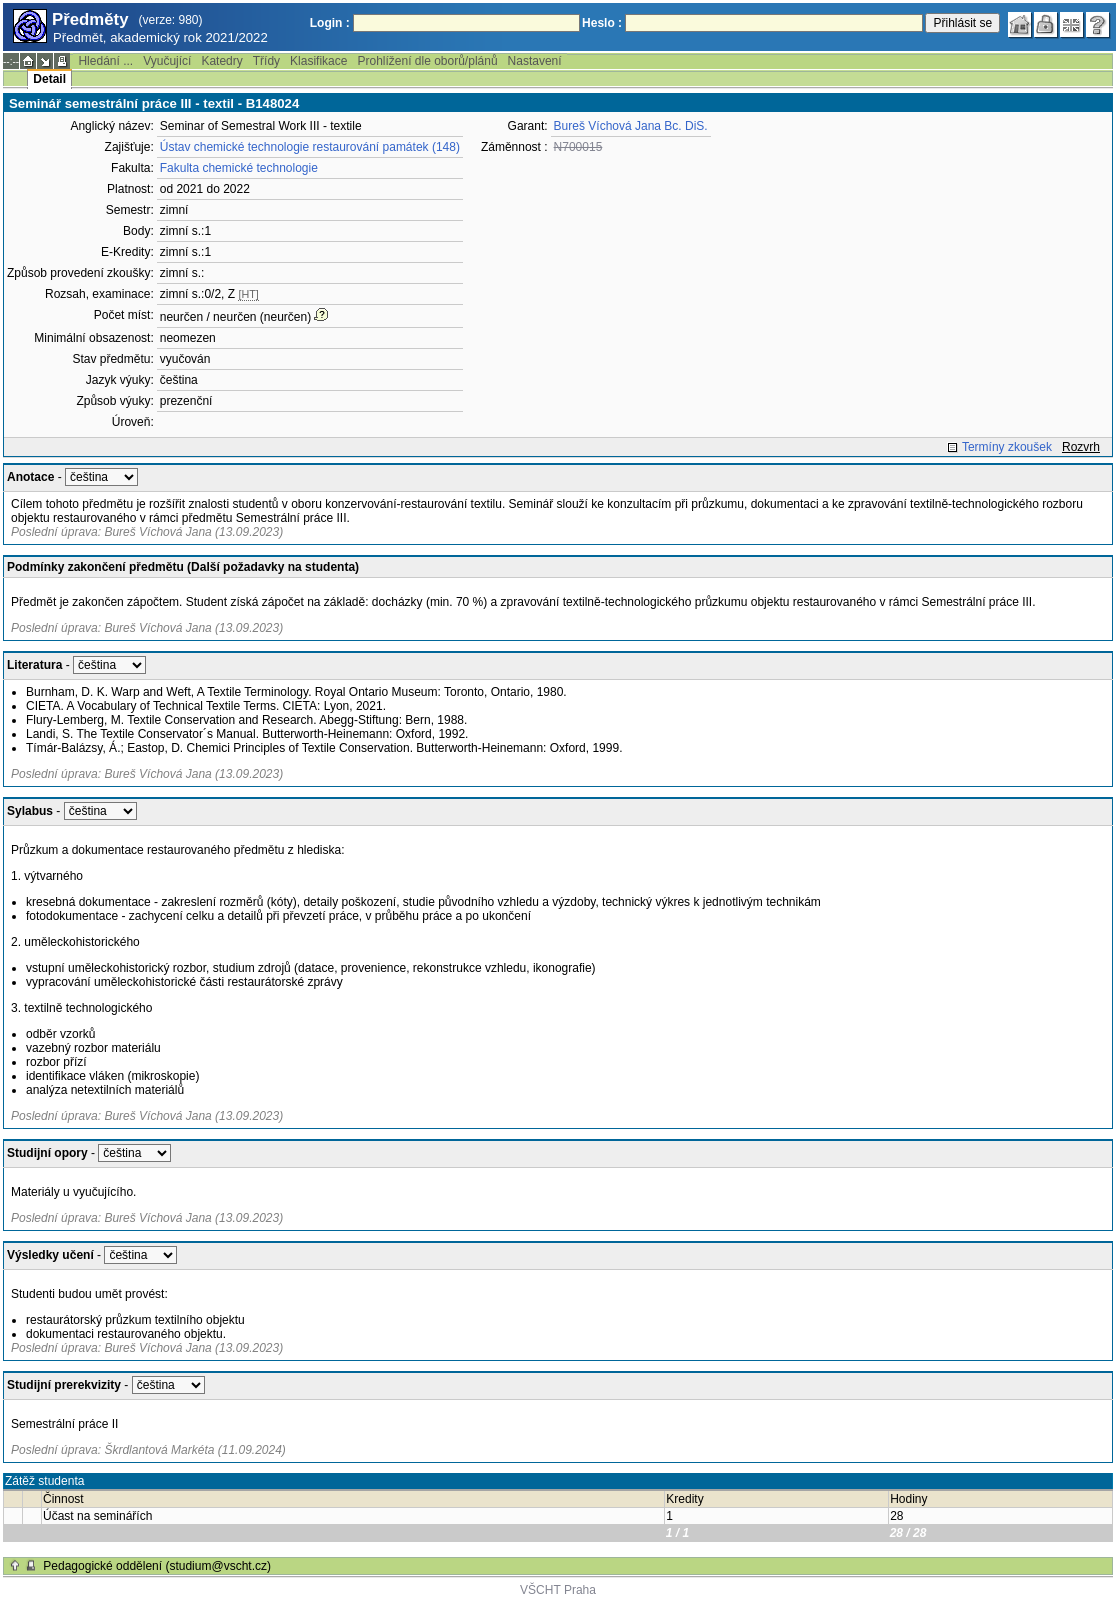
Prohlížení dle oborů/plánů (427, 61)
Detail (49, 79)
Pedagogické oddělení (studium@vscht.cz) (157, 1566)
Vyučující (167, 61)
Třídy (266, 61)
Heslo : (602, 23)
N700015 (578, 147)
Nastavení (535, 61)
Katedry (221, 61)
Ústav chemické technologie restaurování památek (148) (310, 147)
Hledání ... (105, 61)
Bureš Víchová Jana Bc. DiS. (631, 126)
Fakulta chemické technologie (239, 168)
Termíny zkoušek (1007, 447)
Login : (330, 23)
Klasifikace (318, 61)
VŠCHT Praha (558, 1590)
